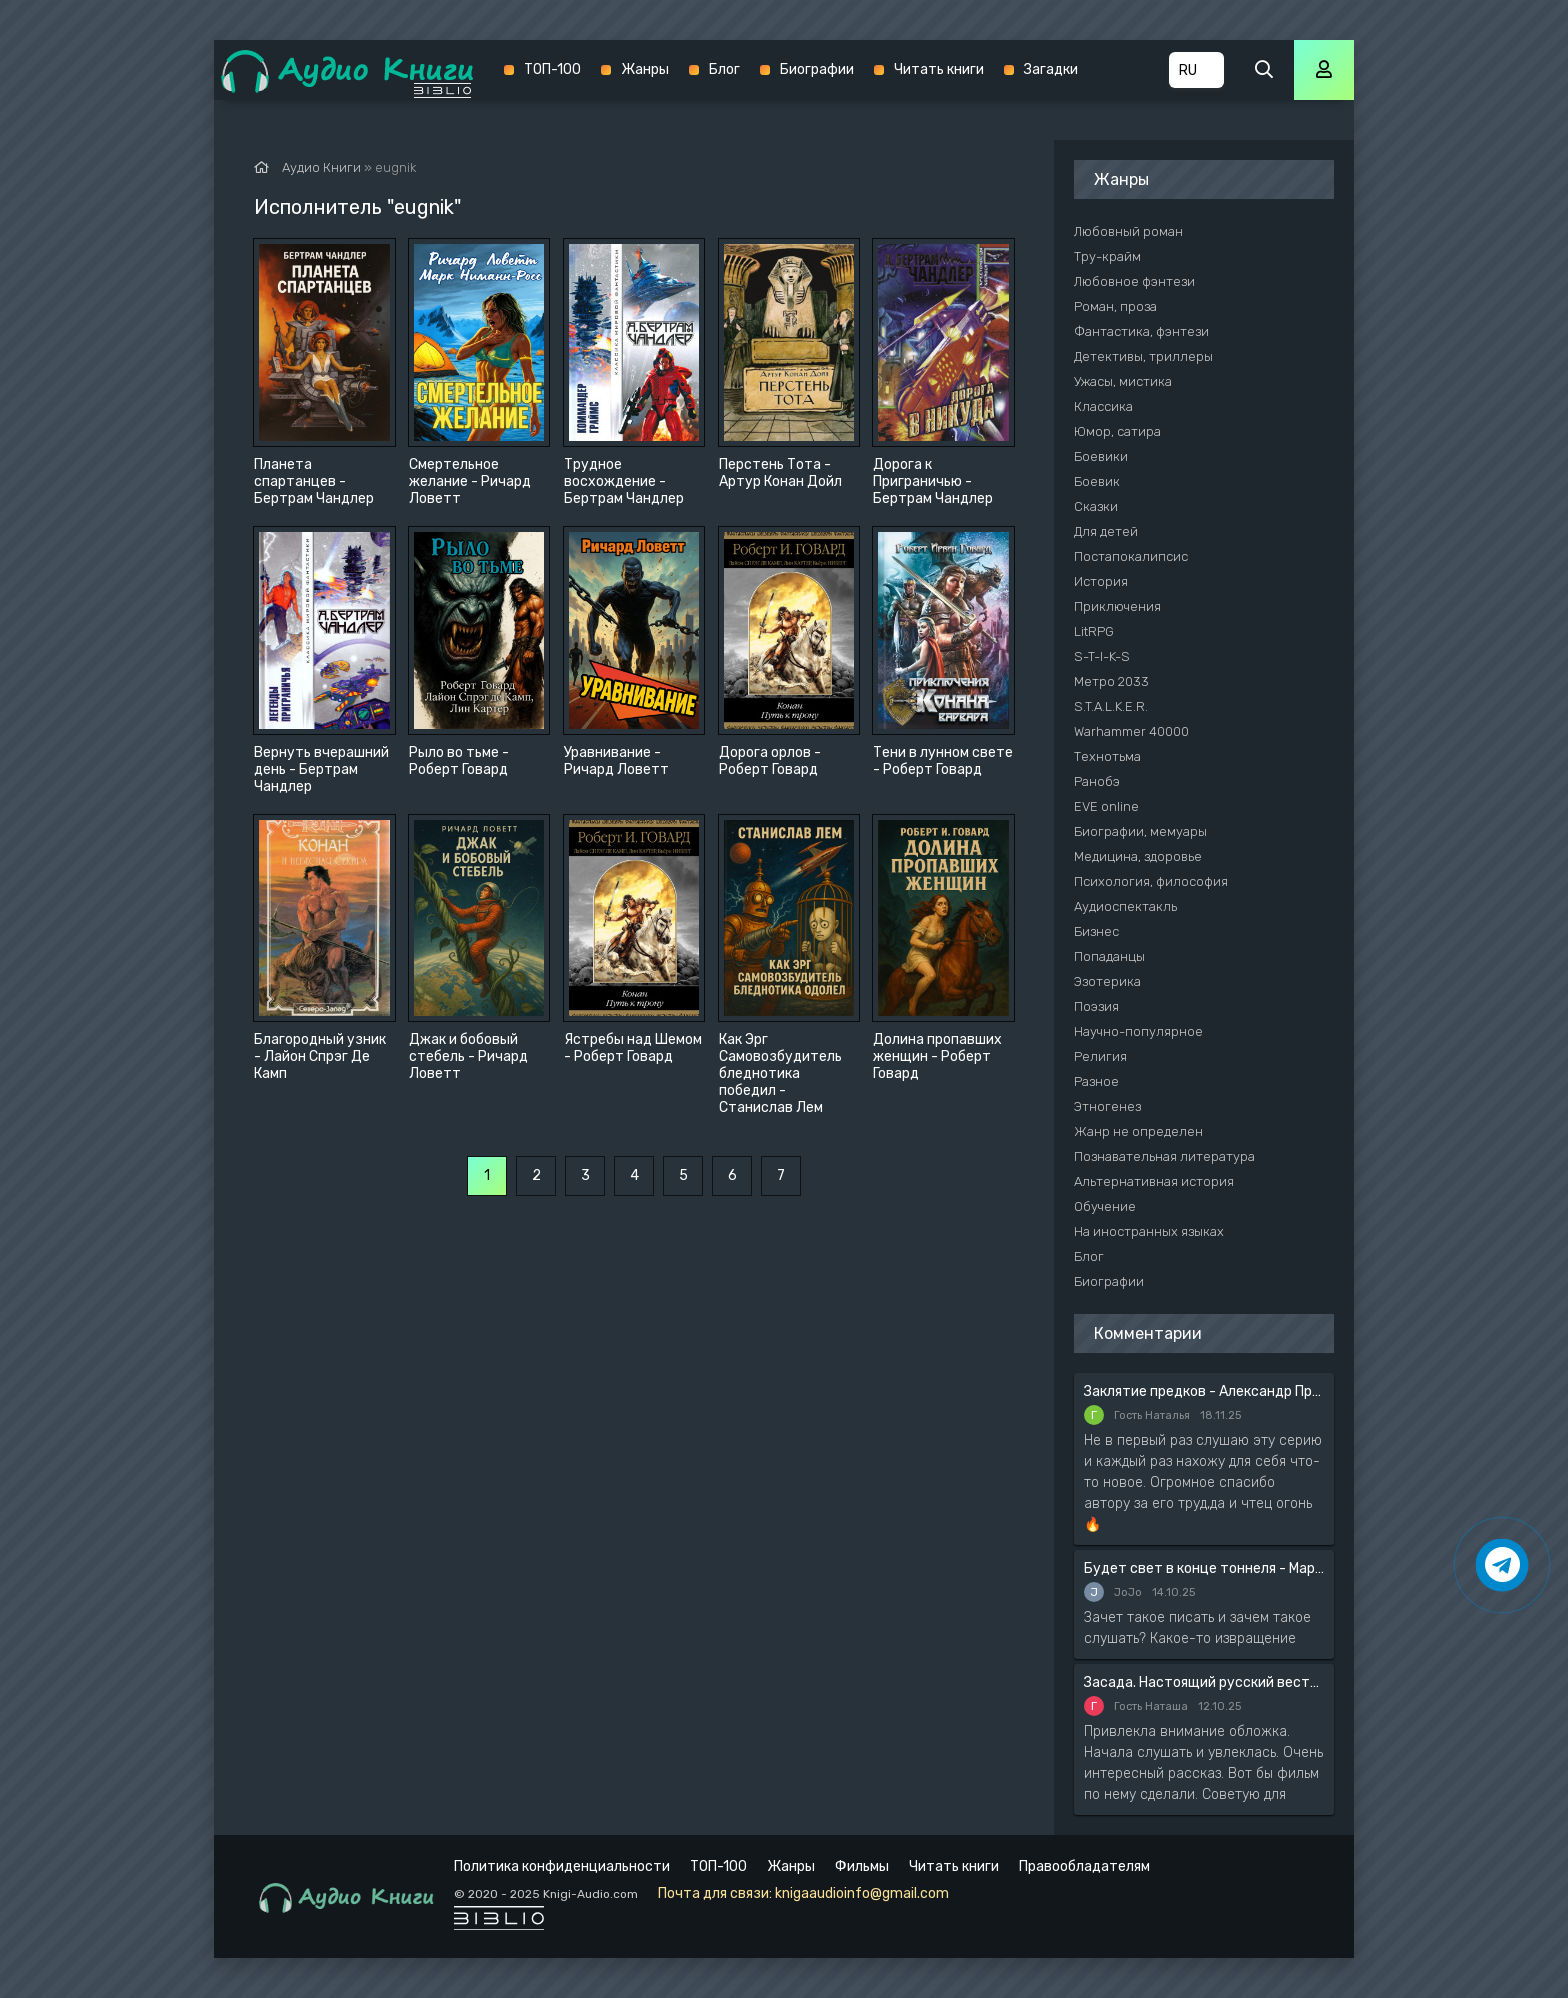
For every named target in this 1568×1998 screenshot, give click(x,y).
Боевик (1097, 481)
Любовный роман (1128, 231)
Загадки (1051, 69)
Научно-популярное (1138, 1031)
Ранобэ (1097, 781)
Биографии (817, 69)
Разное (1096, 1081)
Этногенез (1107, 1106)
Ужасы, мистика (1123, 381)
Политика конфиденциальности (562, 1866)
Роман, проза (1115, 306)
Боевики (1101, 456)
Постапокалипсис (1131, 556)
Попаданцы (1109, 956)
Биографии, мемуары (1140, 831)
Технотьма (1107, 756)
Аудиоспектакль (1125, 906)
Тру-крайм (1107, 256)
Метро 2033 (1111, 681)
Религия (1100, 1056)
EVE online (1106, 806)
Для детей (1106, 531)
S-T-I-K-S (1102, 656)
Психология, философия (1151, 881)
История (1101, 581)
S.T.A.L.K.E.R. (1111, 706)
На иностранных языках (1149, 1231)
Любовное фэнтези (1134, 281)
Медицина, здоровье (1138, 856)
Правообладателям (1084, 1866)
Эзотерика (1107, 981)
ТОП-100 (552, 69)
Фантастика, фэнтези (1141, 331)
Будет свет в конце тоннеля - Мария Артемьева (1204, 1568)
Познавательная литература (1164, 1156)
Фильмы (862, 1866)
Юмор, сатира (1117, 431)
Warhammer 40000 (1131, 731)
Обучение (1105, 1206)
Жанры (645, 69)
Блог (724, 69)
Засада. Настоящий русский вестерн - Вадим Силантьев (1204, 1682)
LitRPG (1094, 631)
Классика (1103, 406)
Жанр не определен (1138, 1131)
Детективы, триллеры (1143, 356)
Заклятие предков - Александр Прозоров (1204, 1391)
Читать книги (939, 69)
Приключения (1117, 606)
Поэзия (1096, 1006)
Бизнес (1096, 931)
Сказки (1096, 506)
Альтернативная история (1154, 1181)
